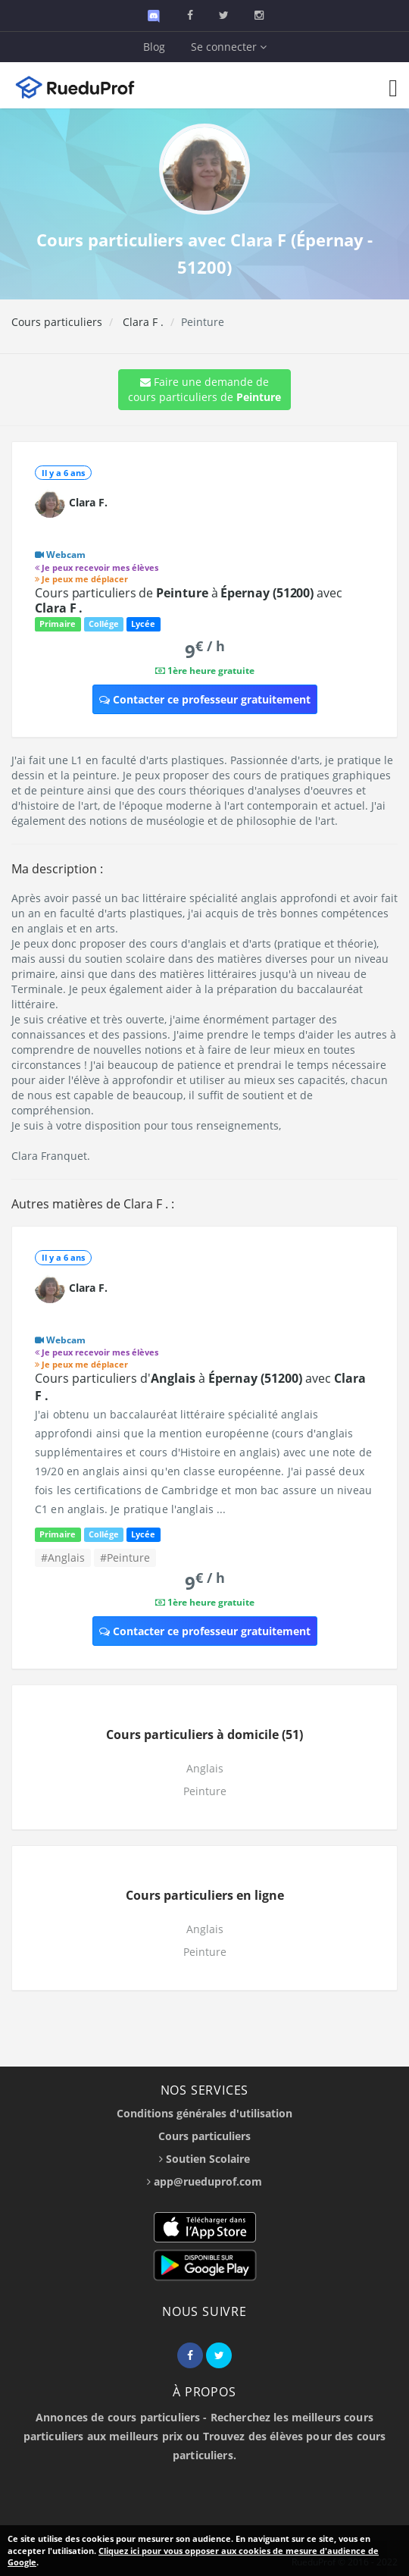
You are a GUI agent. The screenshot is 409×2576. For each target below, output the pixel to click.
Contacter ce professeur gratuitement (205, 699)
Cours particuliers (56, 322)
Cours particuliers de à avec (188, 600)
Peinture (204, 1791)
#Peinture (125, 1557)
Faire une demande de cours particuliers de (204, 389)
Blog (154, 46)
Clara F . (142, 322)
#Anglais (63, 1557)
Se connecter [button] (229, 46)
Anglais (204, 1768)
